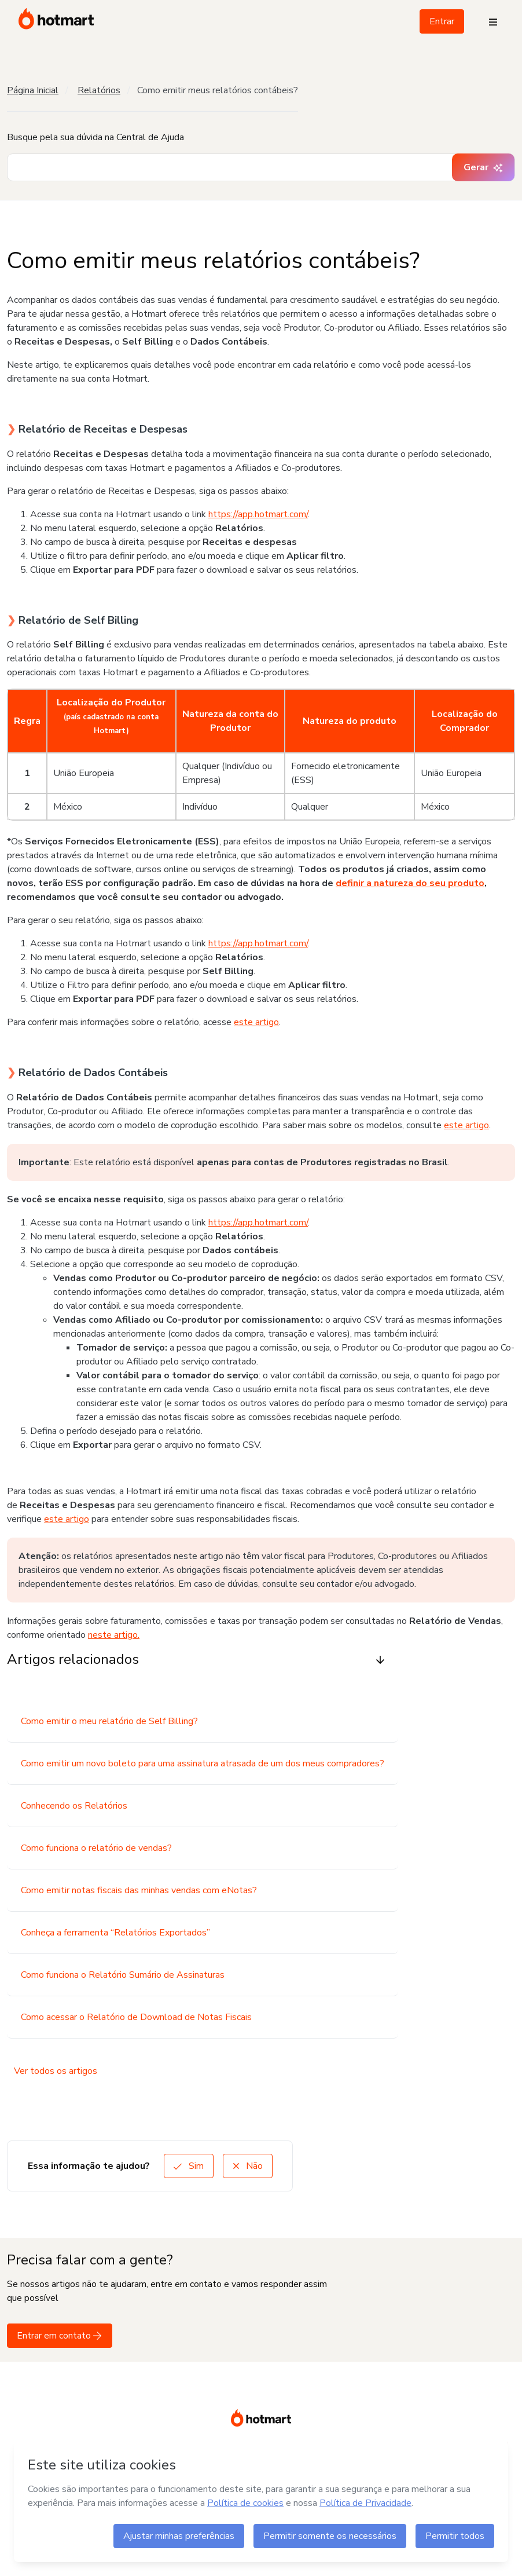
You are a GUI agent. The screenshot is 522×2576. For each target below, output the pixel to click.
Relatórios (99, 90)
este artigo (256, 1022)
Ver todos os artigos (55, 2071)
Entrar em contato (59, 2335)
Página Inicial (32, 90)
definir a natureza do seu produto (410, 883)
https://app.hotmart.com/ (258, 514)
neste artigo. (113, 1635)
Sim (189, 2166)
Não (248, 2166)
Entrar (441, 21)
